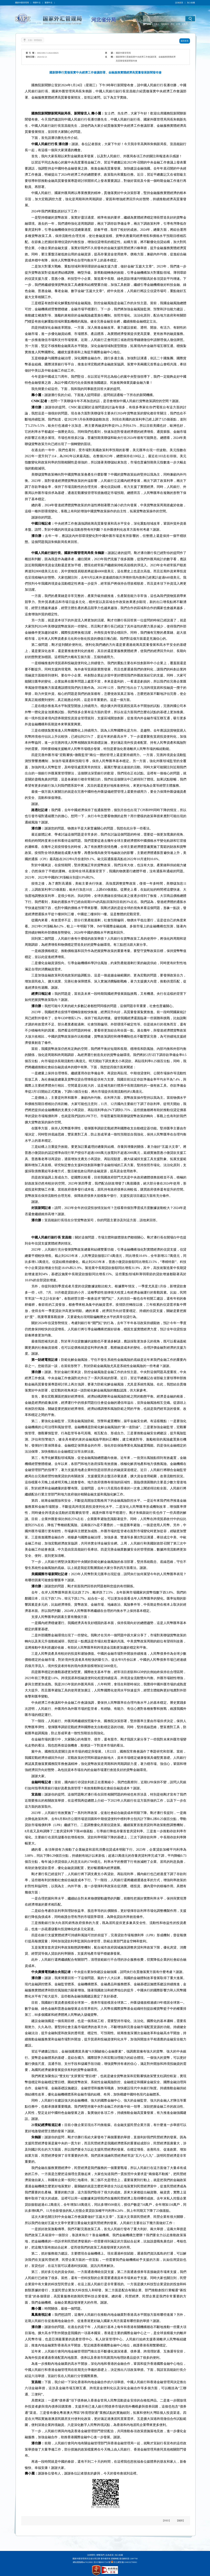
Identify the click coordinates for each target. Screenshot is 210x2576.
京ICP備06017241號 (101, 2562)
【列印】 (166, 2520)
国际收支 (165, 24)
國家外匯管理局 (22, 2)
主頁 (30, 40)
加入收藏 (191, 2)
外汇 (173, 24)
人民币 (185, 24)
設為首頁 (179, 2)
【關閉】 (180, 2520)
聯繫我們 (100, 2555)
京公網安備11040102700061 (125, 2562)
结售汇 (156, 24)
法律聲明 (91, 2555)
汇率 (178, 24)
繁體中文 (48, 2)
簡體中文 (37, 2)
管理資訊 (38, 40)
